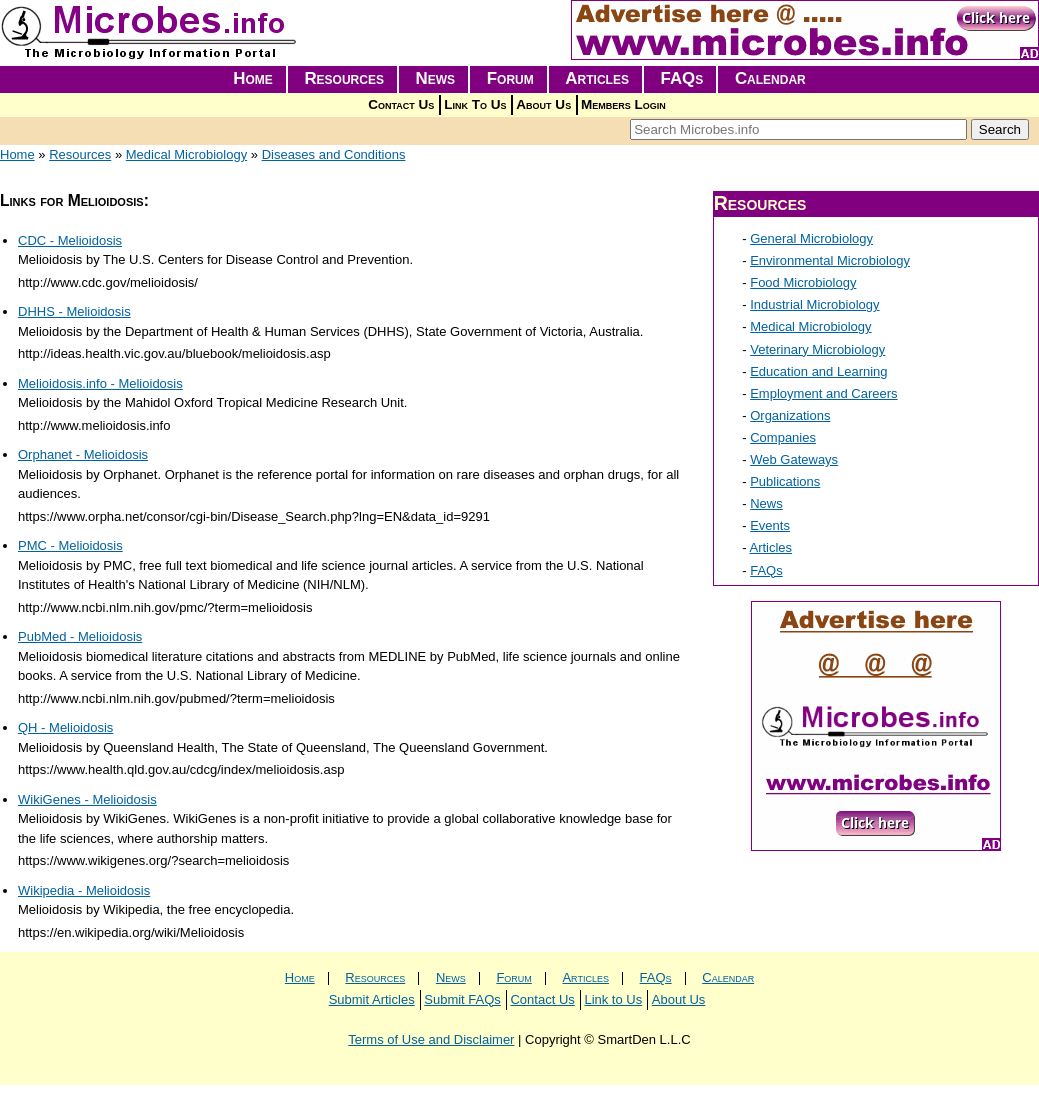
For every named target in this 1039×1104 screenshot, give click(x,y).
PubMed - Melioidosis (80, 636)
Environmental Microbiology (830, 260)
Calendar (770, 78)
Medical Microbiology (186, 154)
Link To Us (475, 104)
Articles (597, 78)
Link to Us (613, 999)
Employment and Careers (823, 393)
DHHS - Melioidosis (74, 311)
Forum (510, 78)
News (436, 78)
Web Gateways (794, 459)
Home (253, 78)
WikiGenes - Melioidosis (87, 799)
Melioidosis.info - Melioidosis (100, 383)
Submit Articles (372, 999)
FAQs (682, 78)
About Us (543, 104)
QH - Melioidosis (65, 727)
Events (770, 525)
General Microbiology (811, 238)
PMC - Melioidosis (70, 545)
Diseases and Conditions (334, 154)
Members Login (623, 104)
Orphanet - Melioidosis (83, 454)
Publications (785, 481)
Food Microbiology (803, 282)
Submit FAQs (462, 999)
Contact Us (401, 104)
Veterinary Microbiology (817, 349)
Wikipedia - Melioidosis (84, 890)
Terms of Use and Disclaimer (431, 1039)
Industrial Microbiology (814, 304)
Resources (344, 78)
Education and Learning (818, 371)
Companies (783, 437)
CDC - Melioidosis (70, 240)
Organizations (790, 415)
